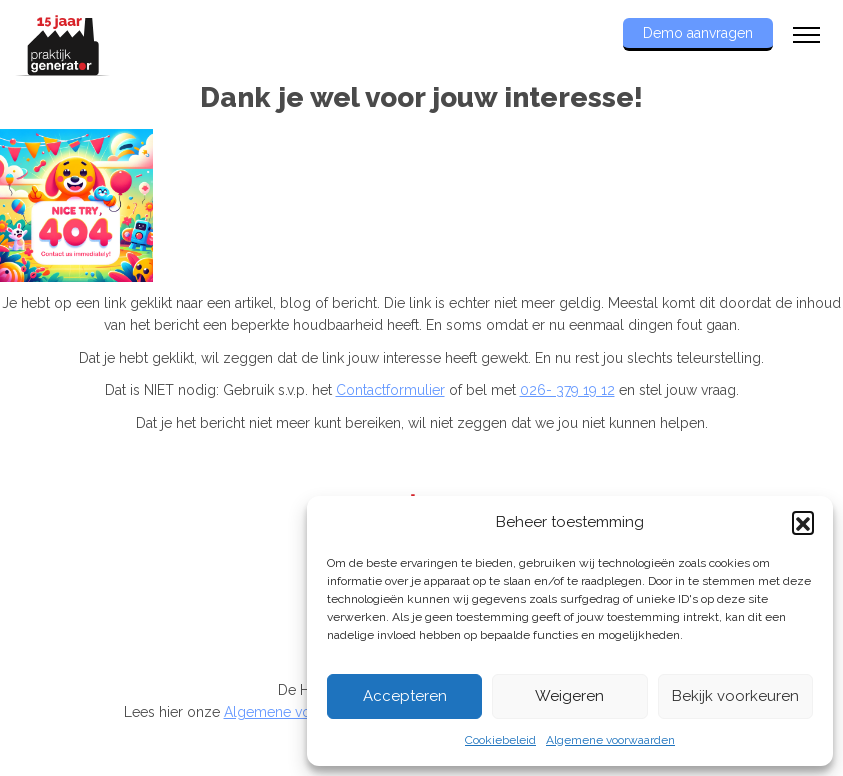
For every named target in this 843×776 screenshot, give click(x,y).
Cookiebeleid (500, 740)
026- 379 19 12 (567, 390)
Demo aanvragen (698, 33)
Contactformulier (390, 390)
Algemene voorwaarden (610, 740)
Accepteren (405, 696)
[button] (803, 522)
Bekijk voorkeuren (735, 696)
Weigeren (569, 696)
